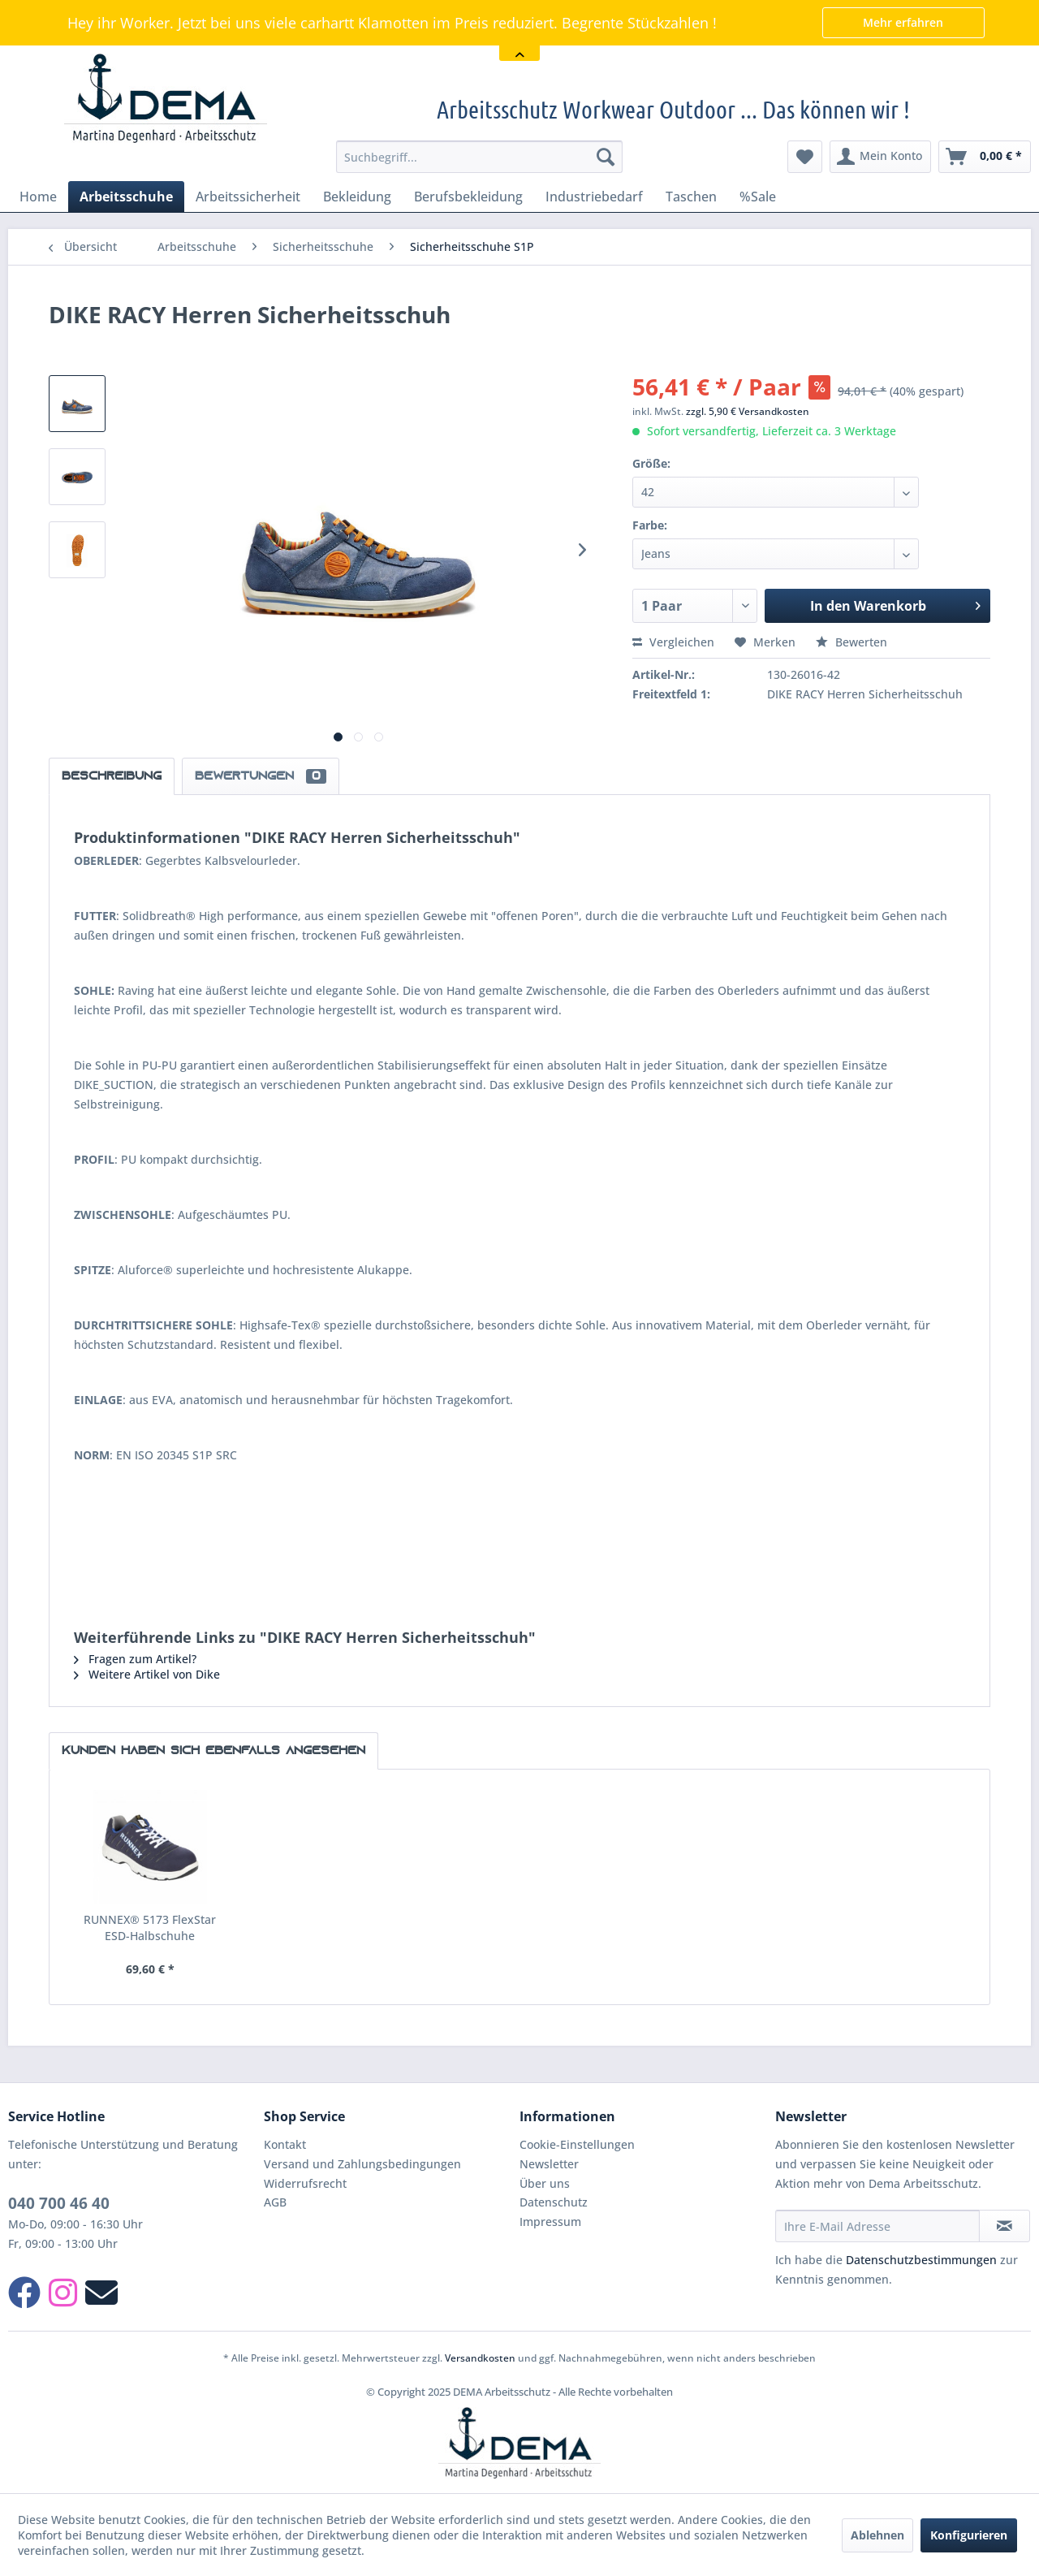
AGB (275, 2202)
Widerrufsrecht (305, 2183)
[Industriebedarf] (594, 196)
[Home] (38, 196)
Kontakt (285, 2144)
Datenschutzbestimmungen (921, 2259)
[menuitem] (479, 156)
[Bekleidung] (357, 196)
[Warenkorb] (984, 156)
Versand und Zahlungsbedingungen (362, 2164)
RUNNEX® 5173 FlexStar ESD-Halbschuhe (150, 1927)
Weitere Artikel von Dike (147, 1674)
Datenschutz (554, 2202)
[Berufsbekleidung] (468, 196)
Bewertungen (260, 776)
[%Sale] (757, 196)
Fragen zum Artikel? (135, 1658)
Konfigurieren (968, 2535)
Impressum (550, 2221)
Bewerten (851, 642)
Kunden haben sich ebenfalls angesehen (213, 1751)
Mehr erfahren (903, 22)
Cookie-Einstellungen (577, 2144)
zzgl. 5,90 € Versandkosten (747, 411)
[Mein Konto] (880, 156)
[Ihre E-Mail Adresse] (877, 2226)
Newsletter (549, 2164)
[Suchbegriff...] (479, 156)
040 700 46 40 (59, 2203)
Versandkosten (480, 2358)
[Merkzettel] (804, 156)
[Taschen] (691, 196)
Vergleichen (673, 642)
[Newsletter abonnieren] (1004, 2226)
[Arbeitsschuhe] (126, 196)
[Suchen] (605, 156)
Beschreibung (112, 776)
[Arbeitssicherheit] (248, 196)
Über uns (545, 2183)
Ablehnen (877, 2535)
